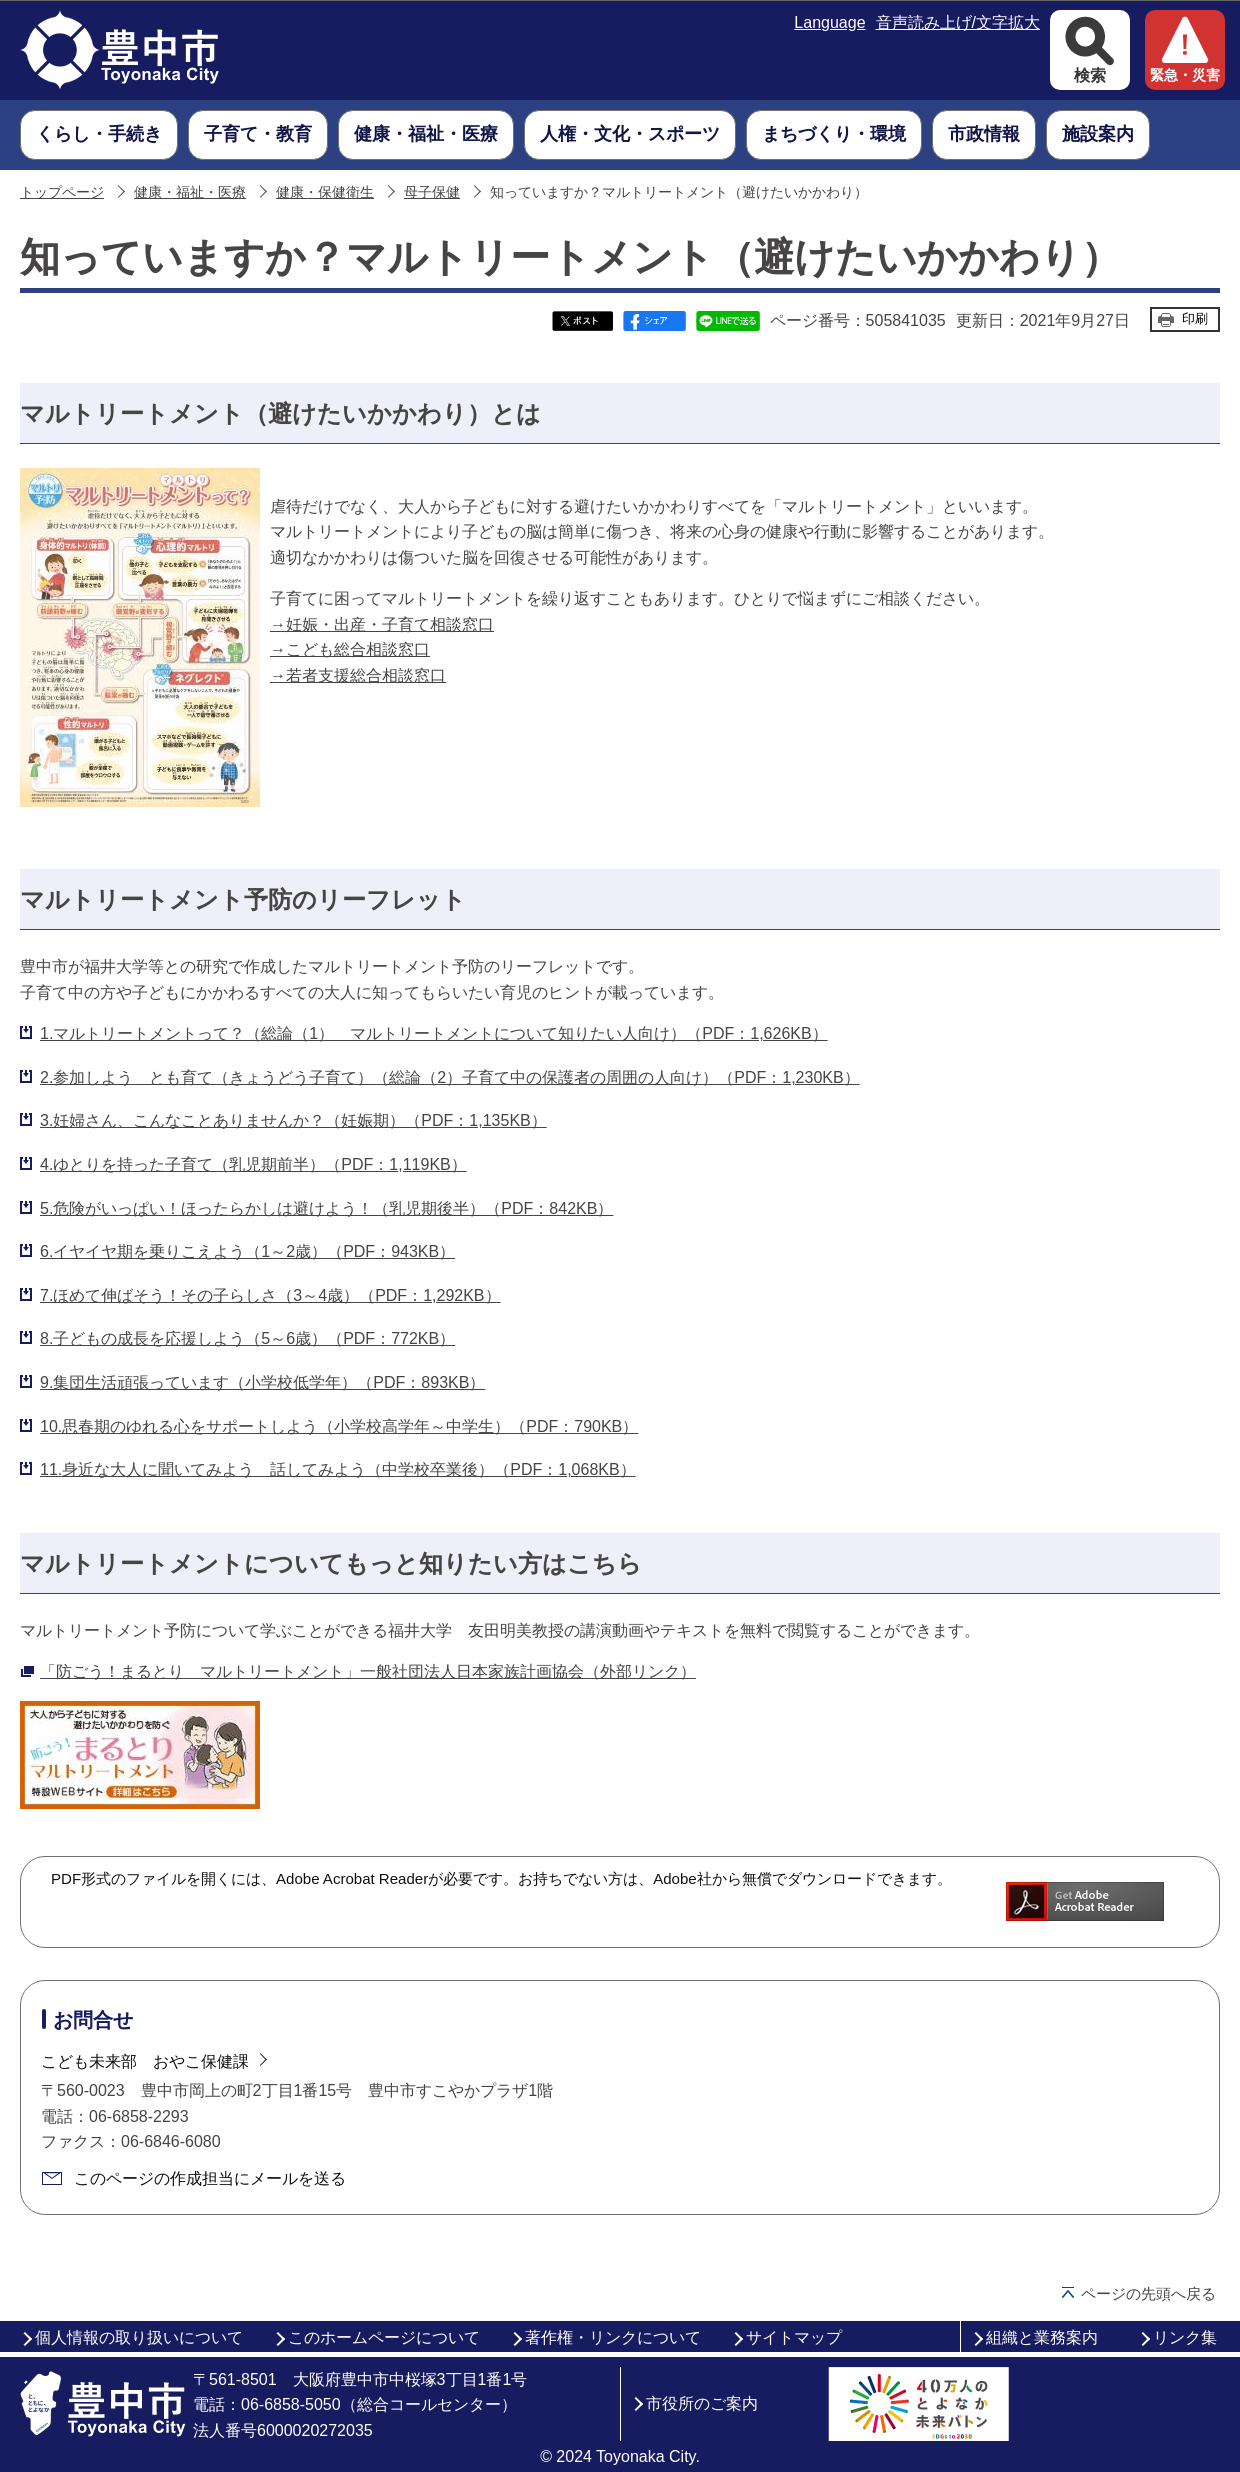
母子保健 (432, 192)
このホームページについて (384, 2337)
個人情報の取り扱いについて (139, 2337)
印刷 (1195, 318)
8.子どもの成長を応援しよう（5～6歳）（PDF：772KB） (247, 1338)
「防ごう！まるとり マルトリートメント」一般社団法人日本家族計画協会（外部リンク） (368, 1671)
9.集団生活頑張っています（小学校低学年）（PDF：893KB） (262, 1382)
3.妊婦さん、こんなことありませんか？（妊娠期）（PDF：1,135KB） (293, 1120)
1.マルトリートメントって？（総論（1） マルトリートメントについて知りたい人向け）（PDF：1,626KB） (434, 1033)
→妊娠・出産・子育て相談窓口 (382, 624)
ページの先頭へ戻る (1148, 2293)
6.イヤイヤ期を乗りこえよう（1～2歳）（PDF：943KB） (247, 1251)
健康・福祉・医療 (190, 192)
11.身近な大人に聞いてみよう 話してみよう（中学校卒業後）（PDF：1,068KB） (338, 1469)
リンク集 (1185, 2337)
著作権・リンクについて (613, 2337)
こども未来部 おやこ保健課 (145, 2061)
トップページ (62, 192)
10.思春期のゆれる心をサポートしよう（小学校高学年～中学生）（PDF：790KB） (339, 1426)
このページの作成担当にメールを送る (210, 2178)
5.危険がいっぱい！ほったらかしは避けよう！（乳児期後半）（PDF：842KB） (326, 1208)
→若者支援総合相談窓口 (358, 675)
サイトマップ (794, 2337)
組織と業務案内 (1042, 2337)
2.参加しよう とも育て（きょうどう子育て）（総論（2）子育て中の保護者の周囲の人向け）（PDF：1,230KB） (450, 1077)
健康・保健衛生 (325, 192)
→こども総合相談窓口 (350, 649)
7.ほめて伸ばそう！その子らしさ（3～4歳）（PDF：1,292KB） (270, 1295)
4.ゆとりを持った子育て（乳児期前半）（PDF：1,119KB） (253, 1164)
